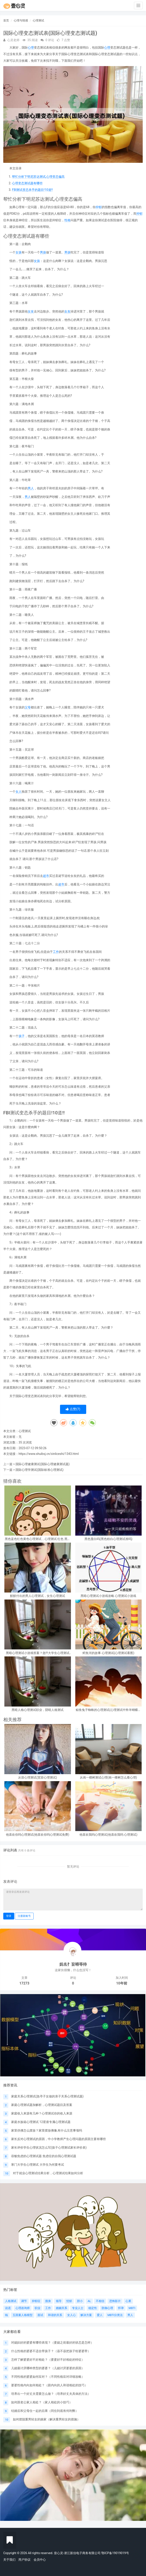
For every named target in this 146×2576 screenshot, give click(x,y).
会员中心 (40, 2559)
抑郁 (99, 207)
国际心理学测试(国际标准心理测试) (39, 1469)
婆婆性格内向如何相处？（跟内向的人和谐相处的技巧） (49, 2385)
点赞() (73, 1409)
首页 (6, 20)
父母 (28, 707)
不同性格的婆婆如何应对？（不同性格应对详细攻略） (47, 2376)
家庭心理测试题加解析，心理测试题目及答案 (41, 2105)
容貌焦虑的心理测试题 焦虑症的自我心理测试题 (43, 2156)
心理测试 (38, 20)
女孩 (18, 252)
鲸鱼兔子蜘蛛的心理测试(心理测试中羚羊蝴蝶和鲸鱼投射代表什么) (108, 1710)
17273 (24, 1983)
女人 (18, 791)
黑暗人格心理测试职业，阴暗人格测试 (38, 1710)
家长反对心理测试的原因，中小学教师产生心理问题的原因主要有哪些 (58, 2139)
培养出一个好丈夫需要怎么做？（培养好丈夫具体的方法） (51, 2393)
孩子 (22, 1036)
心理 (31, 47)
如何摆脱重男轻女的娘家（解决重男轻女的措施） (46, 2419)
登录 (8, 1916)
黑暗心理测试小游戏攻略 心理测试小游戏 (108, 1596)
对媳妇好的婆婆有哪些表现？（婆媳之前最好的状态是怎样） (52, 2342)
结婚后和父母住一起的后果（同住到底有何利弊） (44, 2411)
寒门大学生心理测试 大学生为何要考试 (37, 2164)
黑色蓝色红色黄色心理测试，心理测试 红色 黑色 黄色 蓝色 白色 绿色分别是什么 (37, 1539)
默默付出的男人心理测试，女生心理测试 (37, 1596)
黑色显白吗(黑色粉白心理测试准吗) (108, 1539)
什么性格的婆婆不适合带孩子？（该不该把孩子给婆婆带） (51, 2351)
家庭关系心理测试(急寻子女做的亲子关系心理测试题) (47, 2096)
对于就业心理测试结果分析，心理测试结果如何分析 (48, 2173)
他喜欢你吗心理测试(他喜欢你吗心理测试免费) (37, 1834)
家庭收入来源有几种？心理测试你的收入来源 (41, 2113)
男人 (31, 488)
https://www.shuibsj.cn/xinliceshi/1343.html (49, 1454)
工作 (56, 951)
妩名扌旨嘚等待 (73, 1964)
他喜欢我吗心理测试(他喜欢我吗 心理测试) (108, 1834)
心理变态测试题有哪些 (27, 183)
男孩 (43, 252)
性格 (67, 220)
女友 (31, 311)
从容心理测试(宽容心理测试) (37, 1777)
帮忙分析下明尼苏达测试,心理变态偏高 (38, 176)
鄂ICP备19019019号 (115, 2553)
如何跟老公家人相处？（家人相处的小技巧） (41, 2402)
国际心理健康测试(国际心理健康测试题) (42, 1464)
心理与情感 (21, 20)
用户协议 (24, 2559)
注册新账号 (24, 1916)
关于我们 (9, 2559)
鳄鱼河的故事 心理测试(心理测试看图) (108, 1653)
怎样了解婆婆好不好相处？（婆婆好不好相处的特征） (47, 2359)
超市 (46, 876)
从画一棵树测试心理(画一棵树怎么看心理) (108, 1777)
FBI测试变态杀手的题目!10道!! (32, 189)
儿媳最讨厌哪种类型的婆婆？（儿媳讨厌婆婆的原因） (47, 2368)
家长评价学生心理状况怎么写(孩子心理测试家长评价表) (49, 2147)
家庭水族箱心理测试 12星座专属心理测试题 (40, 2122)
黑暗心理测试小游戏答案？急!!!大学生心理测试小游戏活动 (37, 1653)
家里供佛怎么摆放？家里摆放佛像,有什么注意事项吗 (46, 2130)
